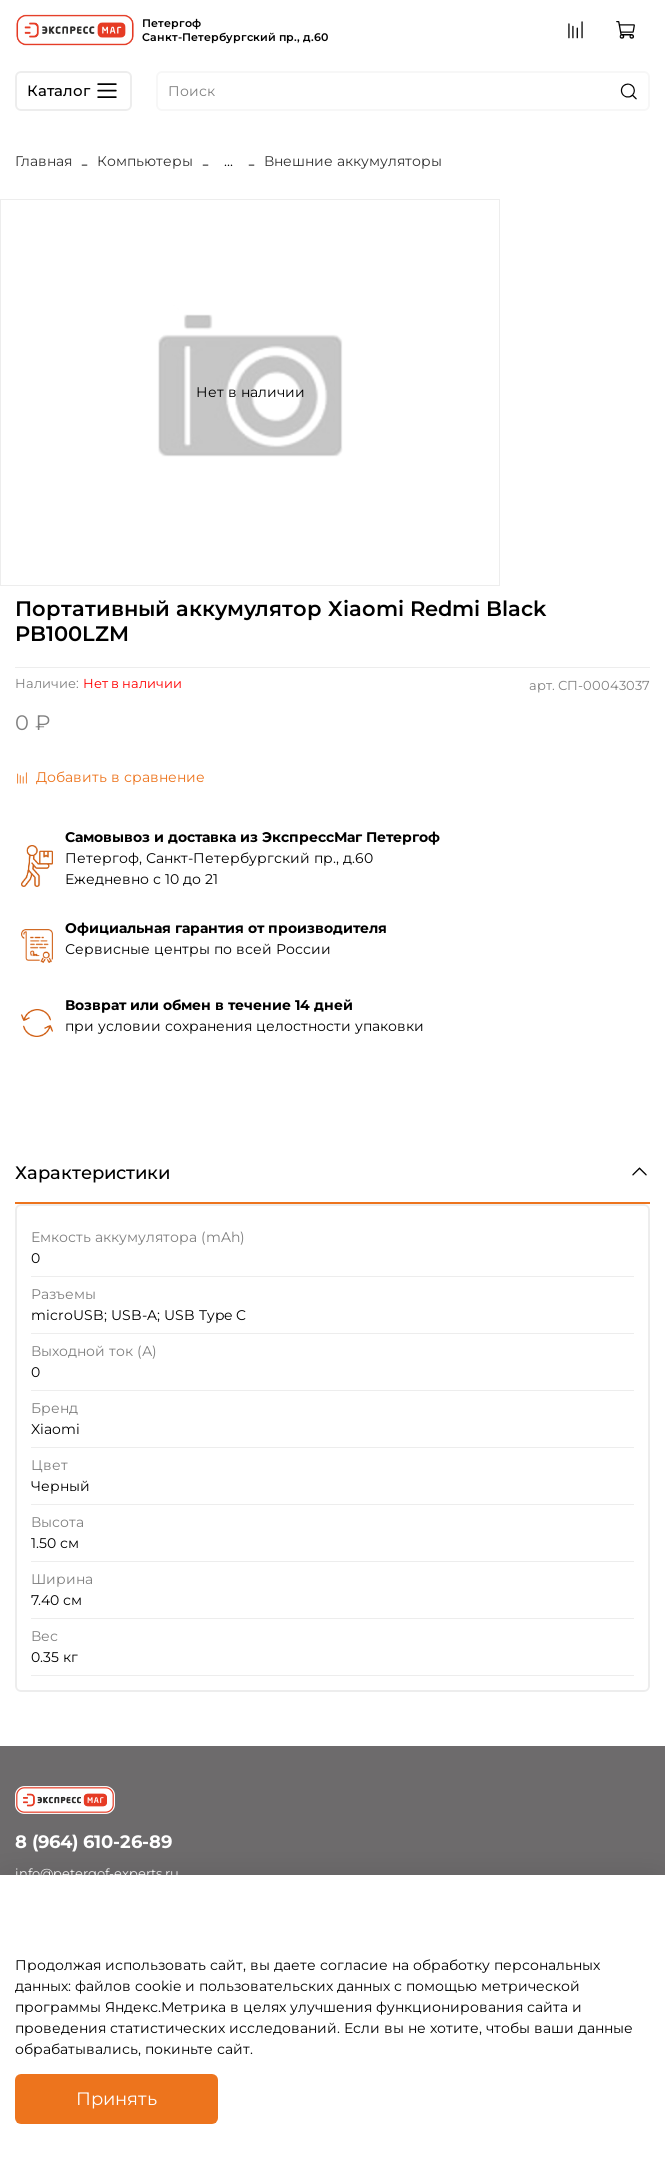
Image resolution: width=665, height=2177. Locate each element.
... (228, 161)
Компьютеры (145, 161)
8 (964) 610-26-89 (93, 1841)
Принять (116, 2098)
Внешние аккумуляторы (353, 161)
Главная (43, 161)
